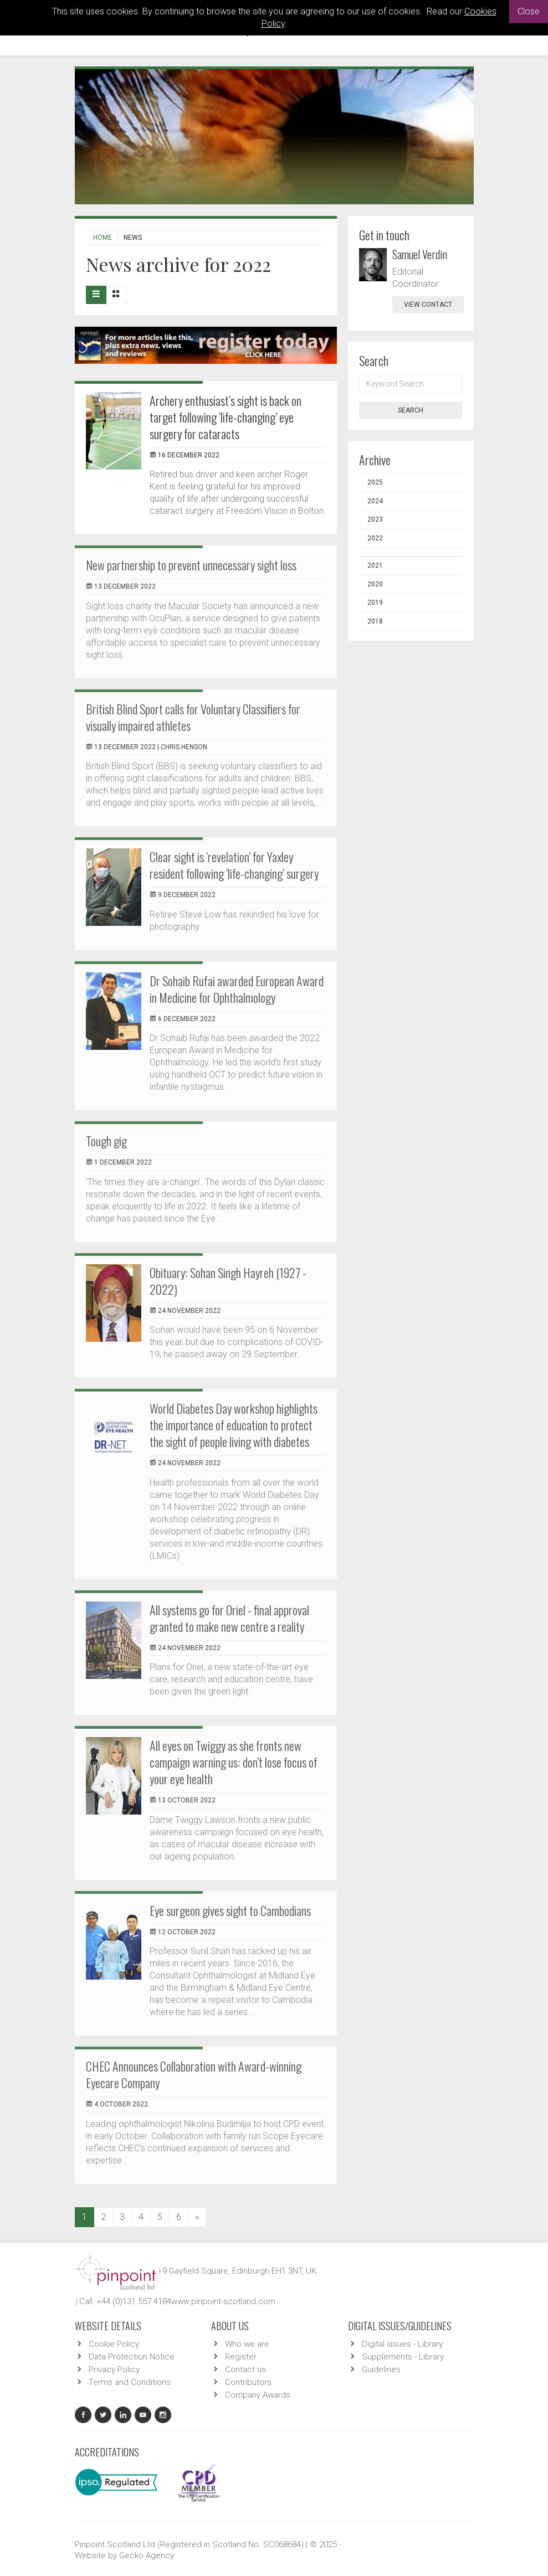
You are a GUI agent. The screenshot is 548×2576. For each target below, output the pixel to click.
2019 (375, 602)
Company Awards (257, 2395)
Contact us (245, 2369)
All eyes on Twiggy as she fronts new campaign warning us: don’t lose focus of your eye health (233, 1762)
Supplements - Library (403, 2357)
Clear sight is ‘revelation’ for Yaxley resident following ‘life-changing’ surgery (234, 865)
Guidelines (381, 2369)
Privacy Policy (114, 2369)
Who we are (247, 2344)
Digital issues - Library (402, 2344)
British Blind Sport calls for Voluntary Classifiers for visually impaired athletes (193, 717)
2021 (375, 565)
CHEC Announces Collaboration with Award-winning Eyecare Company (193, 2074)
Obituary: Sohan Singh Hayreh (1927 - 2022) (228, 1281)
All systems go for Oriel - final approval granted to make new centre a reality (229, 1618)
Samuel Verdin (419, 254)
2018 (375, 621)
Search (410, 410)
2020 (375, 584)
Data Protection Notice (132, 2357)
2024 (375, 501)
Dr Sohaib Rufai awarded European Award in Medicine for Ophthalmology (237, 989)
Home (102, 237)
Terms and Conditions (130, 2382)
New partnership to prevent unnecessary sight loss (191, 565)
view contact (428, 304)
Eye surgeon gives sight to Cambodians (230, 1910)
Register (241, 2357)
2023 (375, 519)
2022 (375, 538)
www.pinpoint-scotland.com (223, 2301)
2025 (375, 482)
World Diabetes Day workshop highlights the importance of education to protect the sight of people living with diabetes (233, 1424)
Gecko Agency (146, 2555)
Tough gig (106, 1141)
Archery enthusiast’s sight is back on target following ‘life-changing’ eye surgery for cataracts (225, 416)
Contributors (248, 2382)
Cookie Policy (114, 2344)
